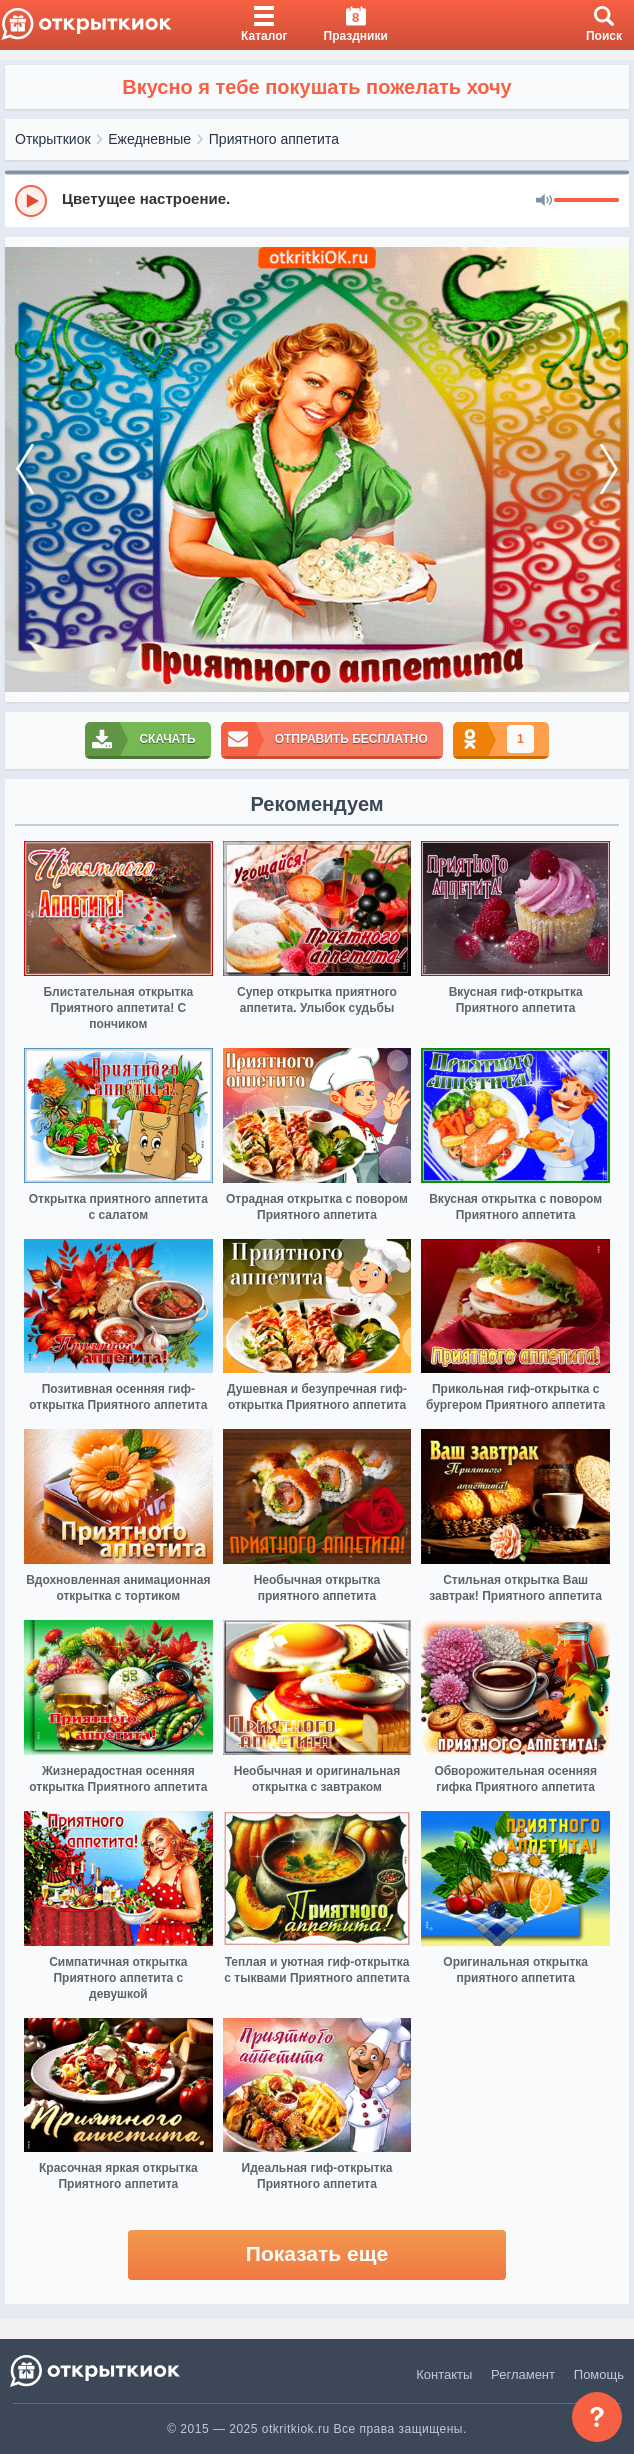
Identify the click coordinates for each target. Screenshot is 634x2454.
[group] (317, 200)
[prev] (25, 470)
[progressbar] (586, 201)
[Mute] (544, 201)
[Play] (31, 201)
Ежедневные (149, 139)
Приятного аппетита (274, 139)
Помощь (599, 2374)
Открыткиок (53, 139)
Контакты (444, 2374)
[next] (609, 470)
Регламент (523, 2374)
